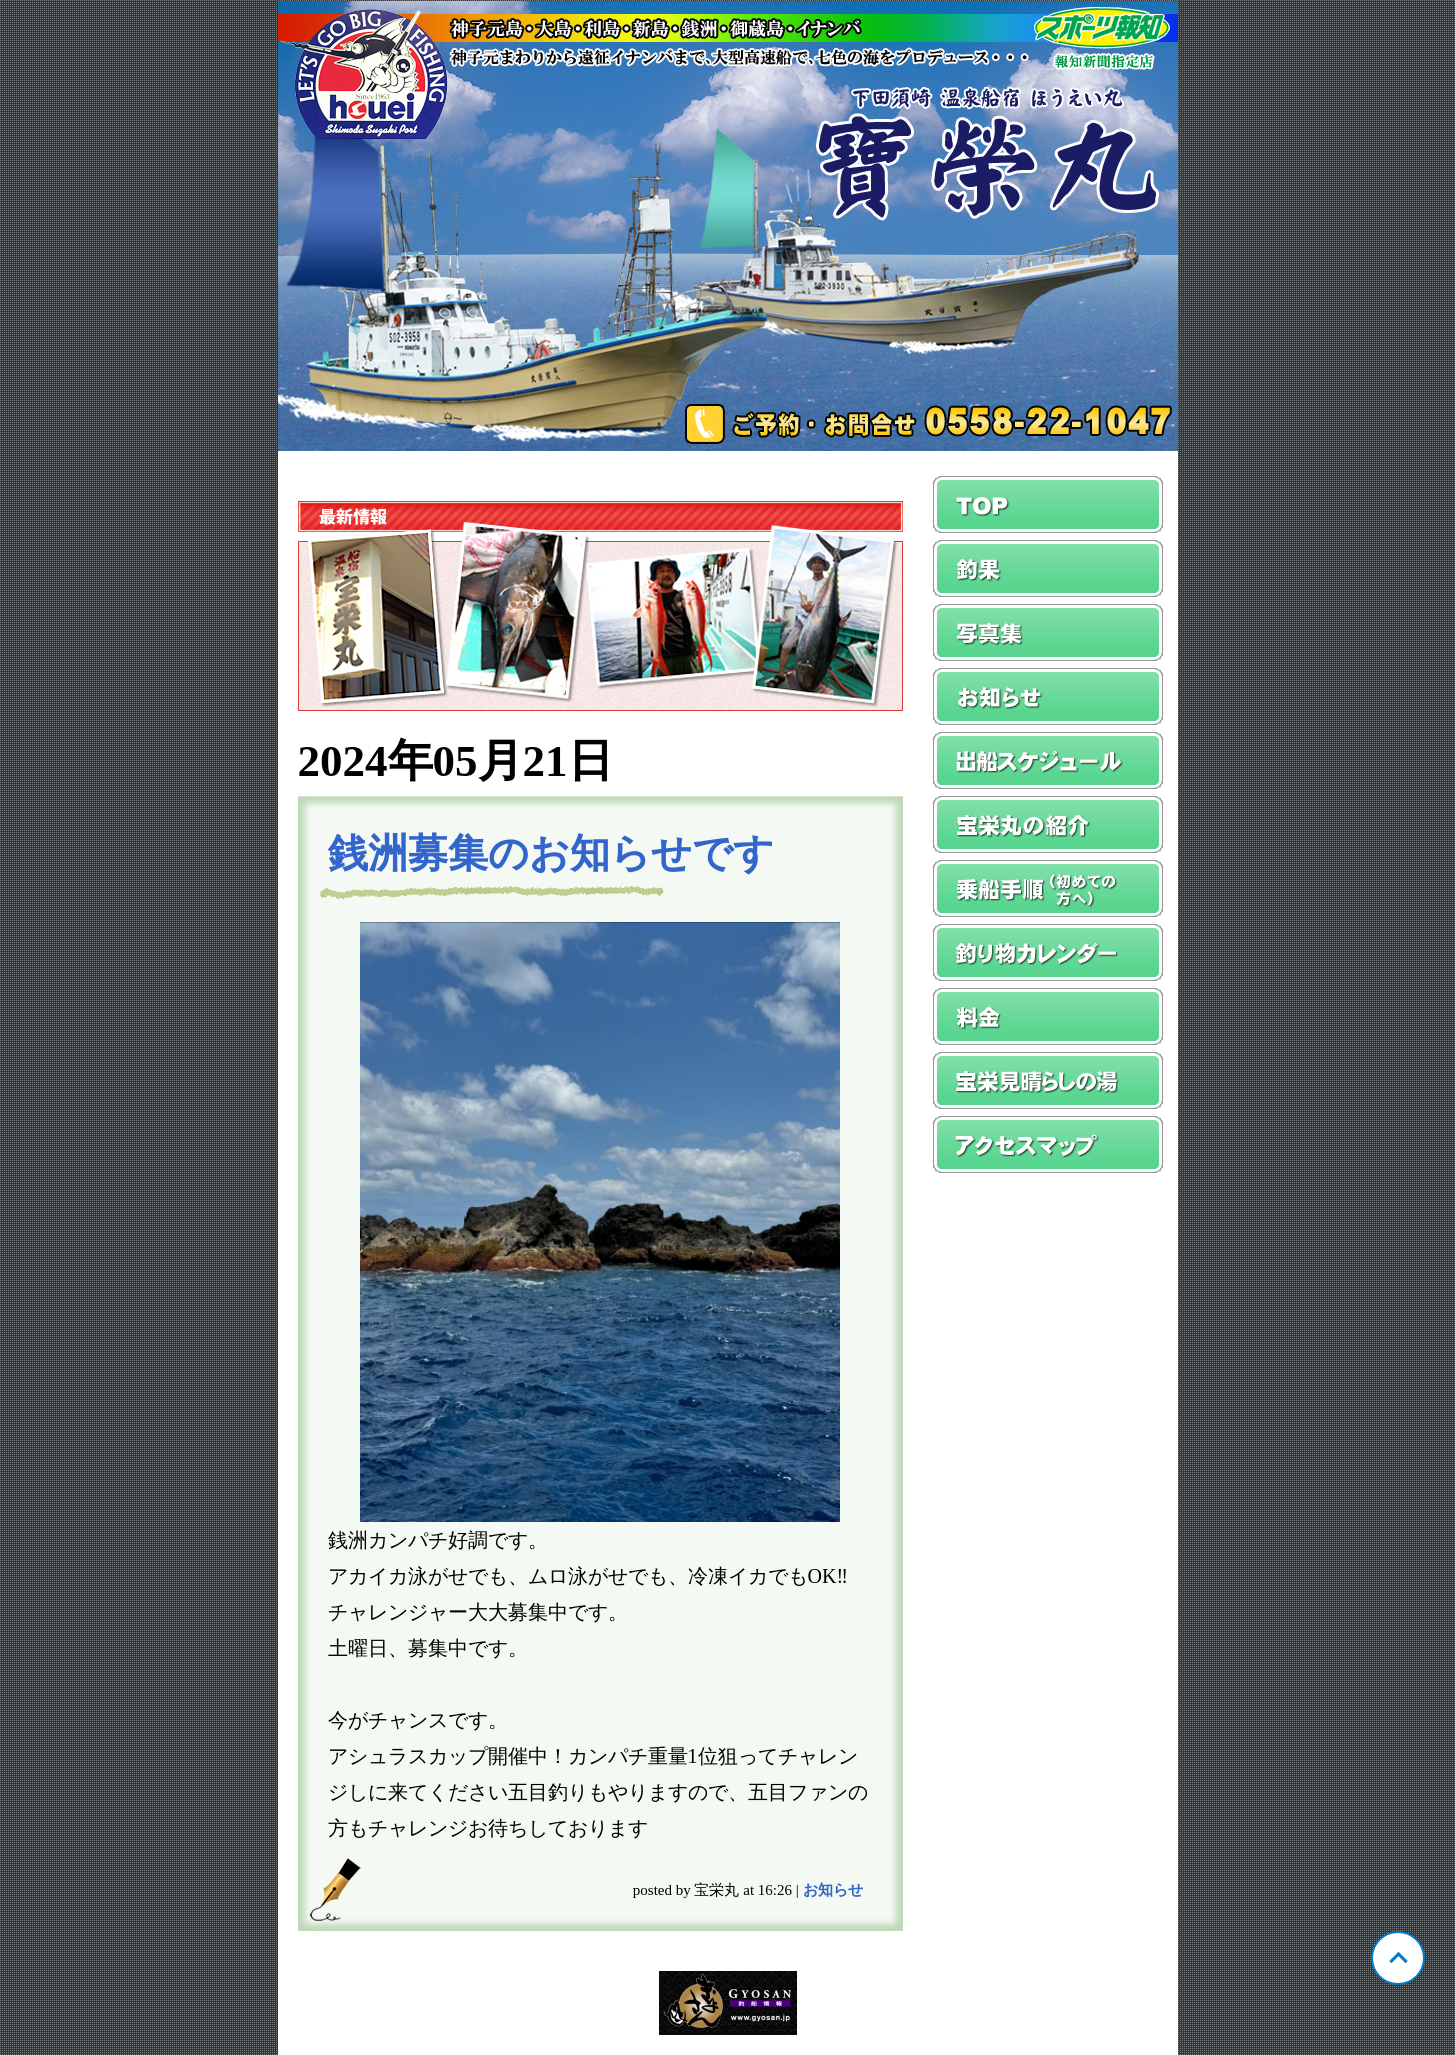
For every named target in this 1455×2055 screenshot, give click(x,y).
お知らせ (833, 1890)
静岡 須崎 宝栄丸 (728, 226)
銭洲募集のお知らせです (551, 853)
